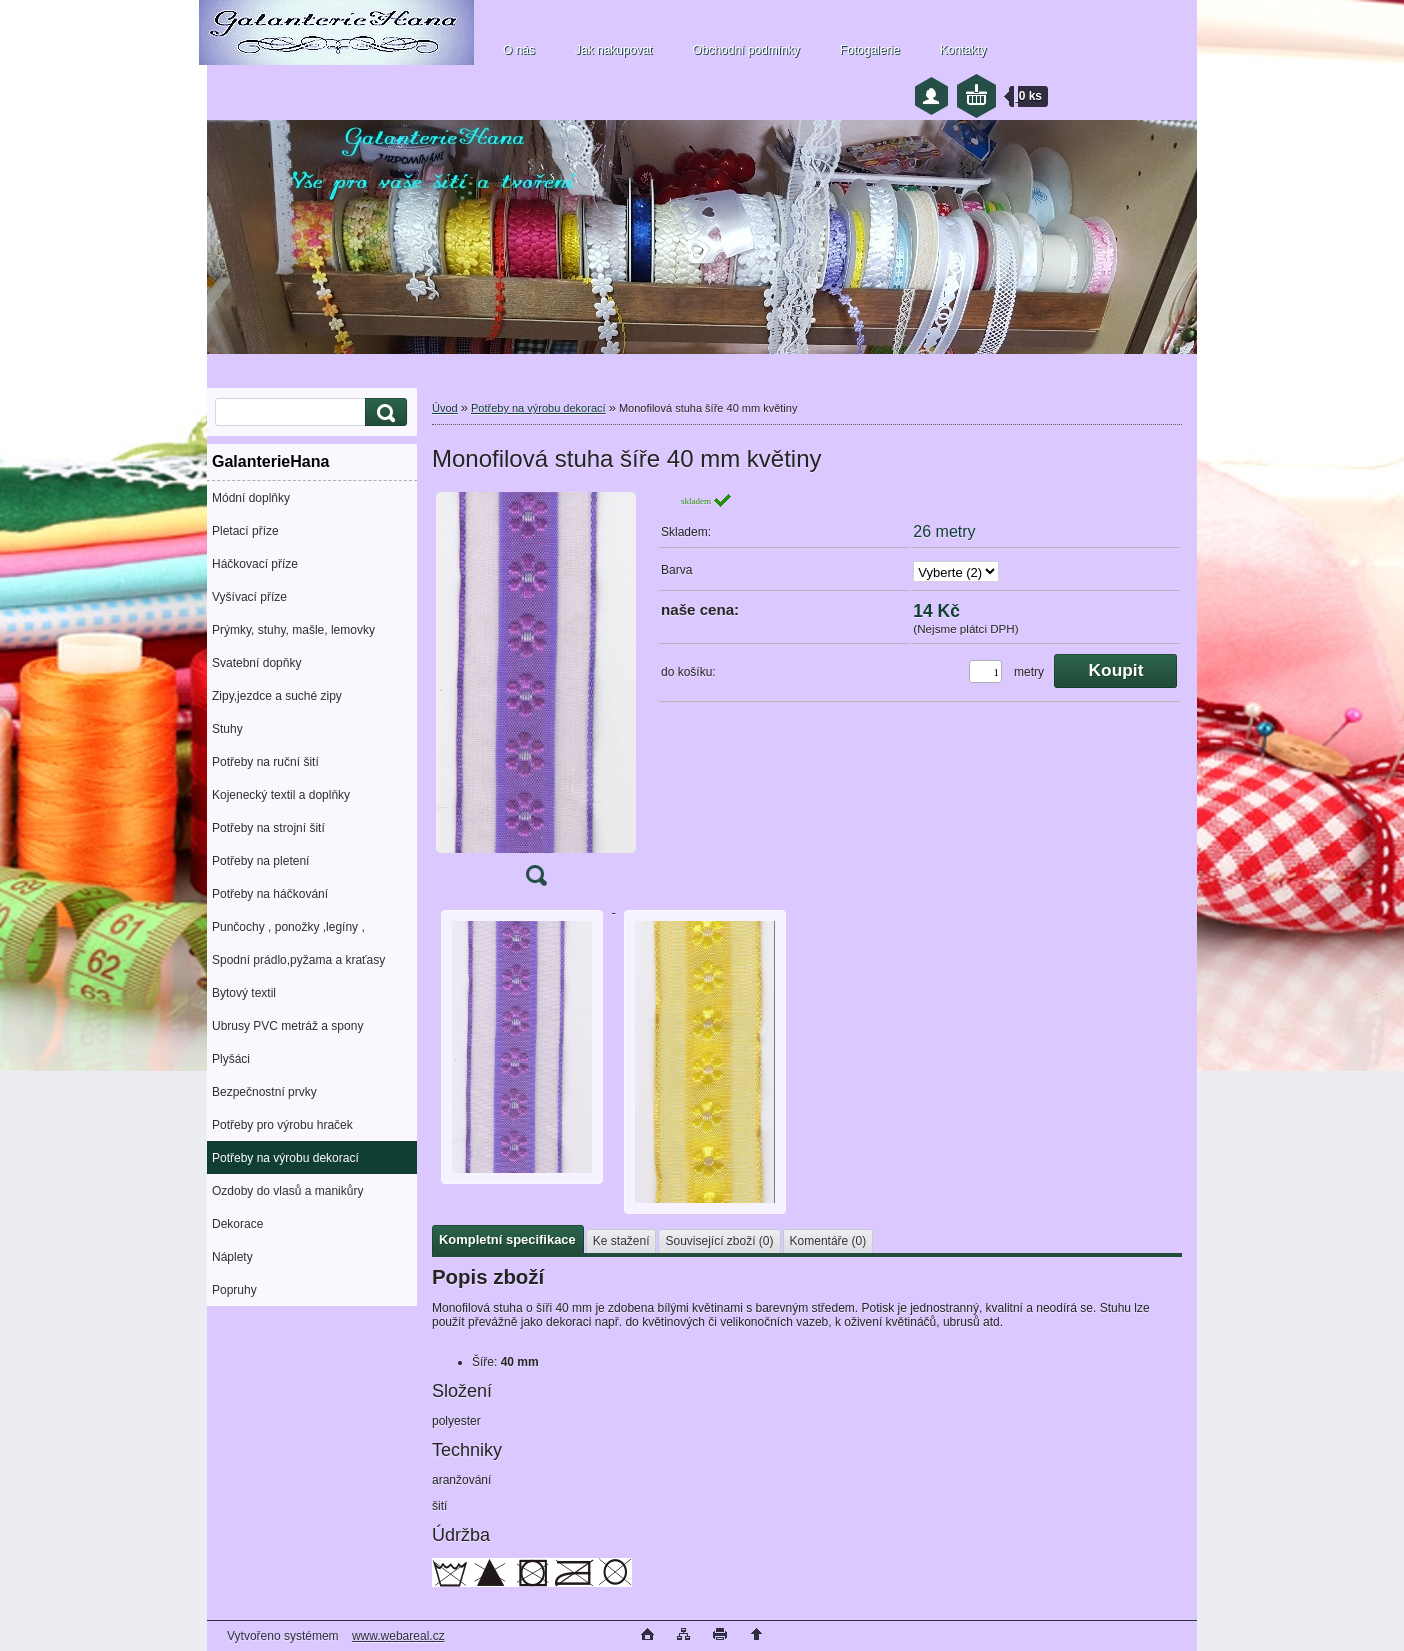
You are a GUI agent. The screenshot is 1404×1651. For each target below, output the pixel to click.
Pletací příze (245, 531)
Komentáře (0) (828, 1241)
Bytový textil (244, 993)
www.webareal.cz (398, 1636)
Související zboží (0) (719, 1241)
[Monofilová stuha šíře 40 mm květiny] (536, 695)
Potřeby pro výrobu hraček (282, 1125)
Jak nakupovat (613, 50)
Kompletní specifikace (507, 1239)
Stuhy (227, 729)
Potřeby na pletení (260, 861)
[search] (383, 412)
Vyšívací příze (249, 597)
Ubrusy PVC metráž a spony (287, 1026)
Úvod (445, 408)
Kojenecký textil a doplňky (281, 795)
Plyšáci (231, 1059)
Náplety (232, 1257)
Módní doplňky (251, 498)
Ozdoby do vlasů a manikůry (287, 1191)
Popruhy (234, 1290)
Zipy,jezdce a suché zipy (277, 696)
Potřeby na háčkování (270, 894)
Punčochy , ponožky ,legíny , (288, 927)
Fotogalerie (870, 50)
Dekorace (237, 1224)
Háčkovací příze (255, 564)
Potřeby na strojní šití (268, 828)
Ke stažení (621, 1241)
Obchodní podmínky (745, 50)
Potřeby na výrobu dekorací (285, 1158)
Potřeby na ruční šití (265, 762)
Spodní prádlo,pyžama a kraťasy (298, 960)
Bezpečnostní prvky (264, 1092)
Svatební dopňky (256, 663)
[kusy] (985, 671)
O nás (519, 50)
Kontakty (963, 50)
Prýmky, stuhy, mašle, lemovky (293, 630)
